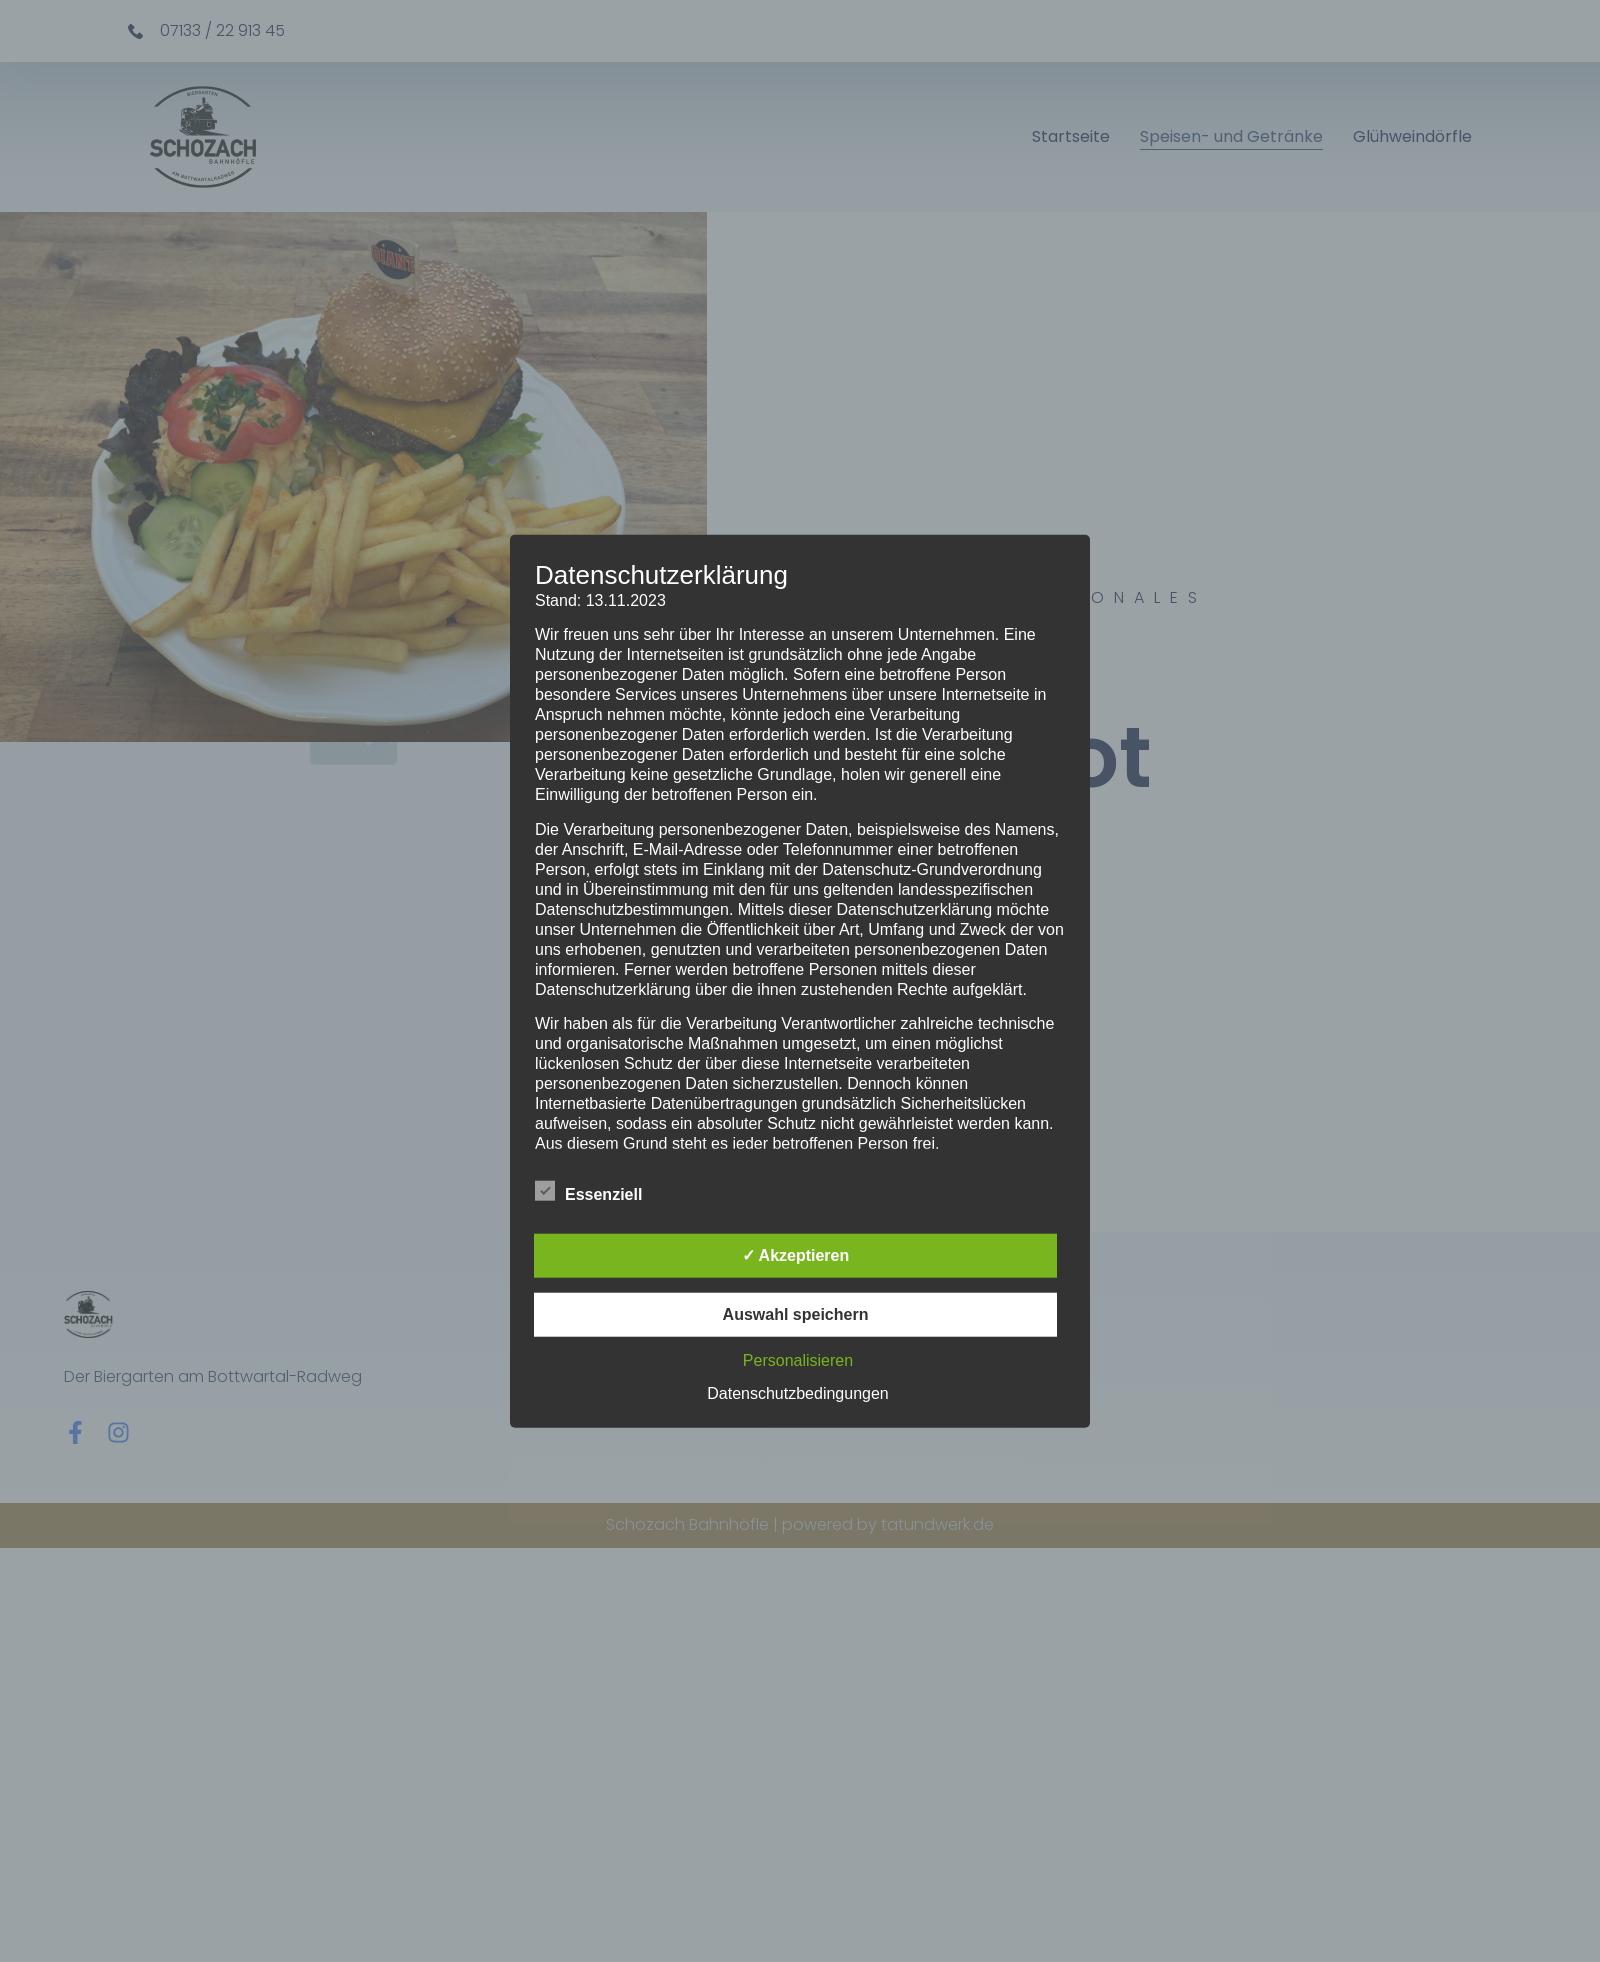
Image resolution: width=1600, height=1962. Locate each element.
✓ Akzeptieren (796, 1254)
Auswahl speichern (796, 1313)
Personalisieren (798, 1359)
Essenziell (588, 1190)
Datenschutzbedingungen (797, 1392)
